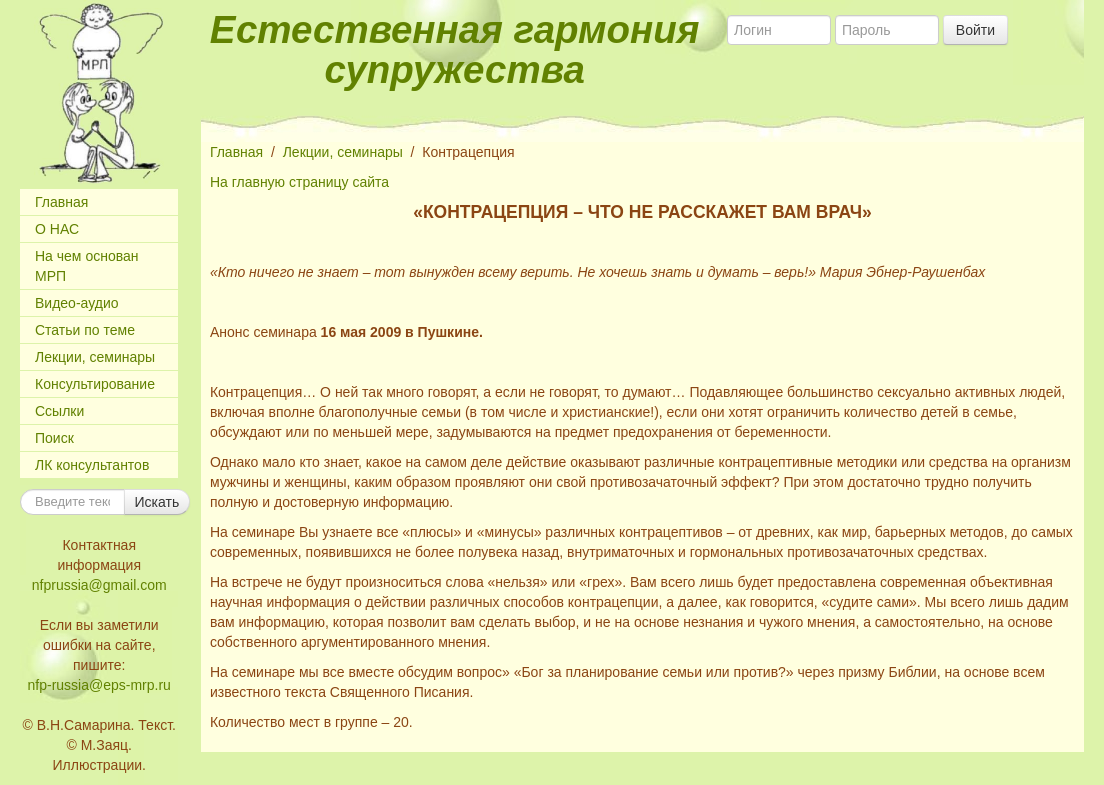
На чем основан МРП (86, 266)
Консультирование (95, 384)
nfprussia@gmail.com (99, 585)
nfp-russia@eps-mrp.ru (99, 685)
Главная (61, 202)
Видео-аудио (77, 303)
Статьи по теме (85, 330)
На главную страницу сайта (299, 182)
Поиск (54, 438)
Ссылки (59, 411)
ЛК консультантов (92, 465)
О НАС (57, 229)
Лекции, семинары (95, 357)
